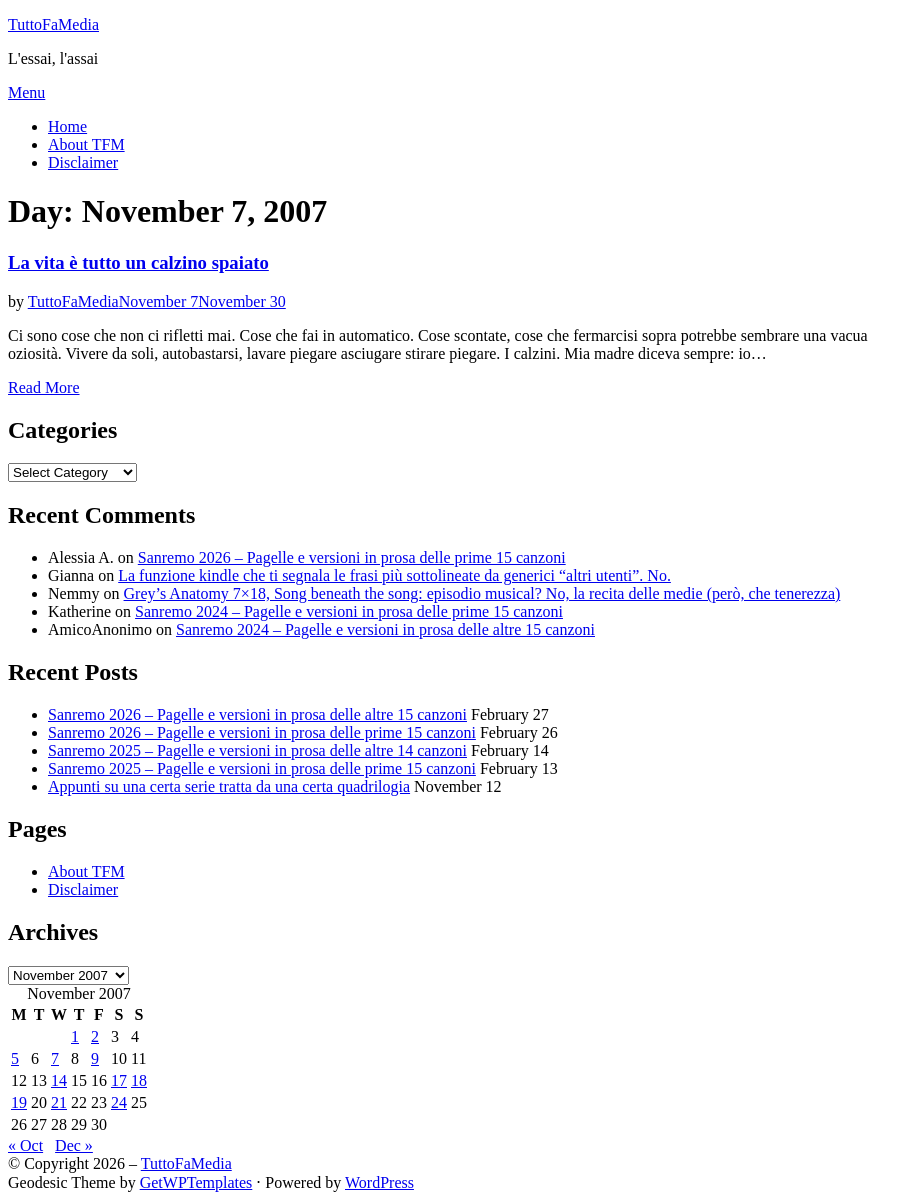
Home (67, 126)
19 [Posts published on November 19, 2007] (19, 1102)
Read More (44, 387)
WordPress (379, 1182)
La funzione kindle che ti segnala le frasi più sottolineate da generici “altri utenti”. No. (394, 575)
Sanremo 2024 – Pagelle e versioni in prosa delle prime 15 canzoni (349, 611)
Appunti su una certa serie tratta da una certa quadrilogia (229, 786)
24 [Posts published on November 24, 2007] (119, 1102)
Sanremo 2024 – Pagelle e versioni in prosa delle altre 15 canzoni (385, 629)
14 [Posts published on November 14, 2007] (59, 1080)
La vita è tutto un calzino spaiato (138, 262)
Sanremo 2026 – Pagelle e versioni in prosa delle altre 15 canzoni (257, 714)
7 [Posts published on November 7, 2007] (55, 1058)
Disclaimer (83, 162)
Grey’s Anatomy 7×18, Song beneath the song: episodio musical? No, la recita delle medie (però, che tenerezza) (482, 593)
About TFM (86, 144)
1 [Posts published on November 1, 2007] (75, 1036)
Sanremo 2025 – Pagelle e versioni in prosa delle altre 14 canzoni (257, 750)
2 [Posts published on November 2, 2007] (95, 1036)
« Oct (25, 1145)
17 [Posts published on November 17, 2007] (119, 1080)
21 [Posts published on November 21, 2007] (59, 1102)
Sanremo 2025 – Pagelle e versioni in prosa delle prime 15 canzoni (262, 768)
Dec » (74, 1145)
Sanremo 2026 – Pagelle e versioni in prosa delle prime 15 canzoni (352, 557)
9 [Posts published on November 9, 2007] (95, 1058)
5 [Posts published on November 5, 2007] (15, 1058)
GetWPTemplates (196, 1182)
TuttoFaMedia (53, 24)
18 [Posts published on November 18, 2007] (139, 1080)
